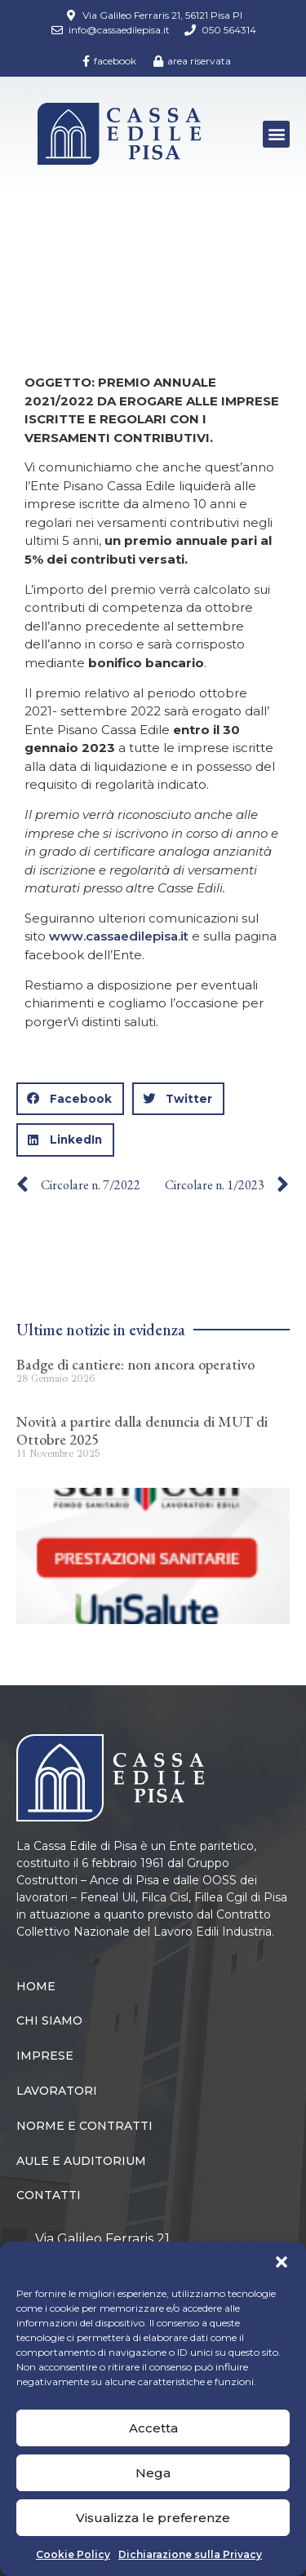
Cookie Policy (73, 2554)
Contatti (48, 2195)
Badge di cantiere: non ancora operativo (135, 1364)
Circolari (99, 260)
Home (35, 260)
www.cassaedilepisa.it (118, 936)
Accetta (153, 2428)
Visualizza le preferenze (153, 2517)
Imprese (44, 2055)
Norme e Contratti (84, 2125)
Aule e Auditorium (81, 2160)
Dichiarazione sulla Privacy (190, 2554)
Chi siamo (49, 2020)
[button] (281, 2262)
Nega (153, 2473)
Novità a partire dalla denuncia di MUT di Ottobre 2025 (142, 1430)
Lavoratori (56, 2090)
